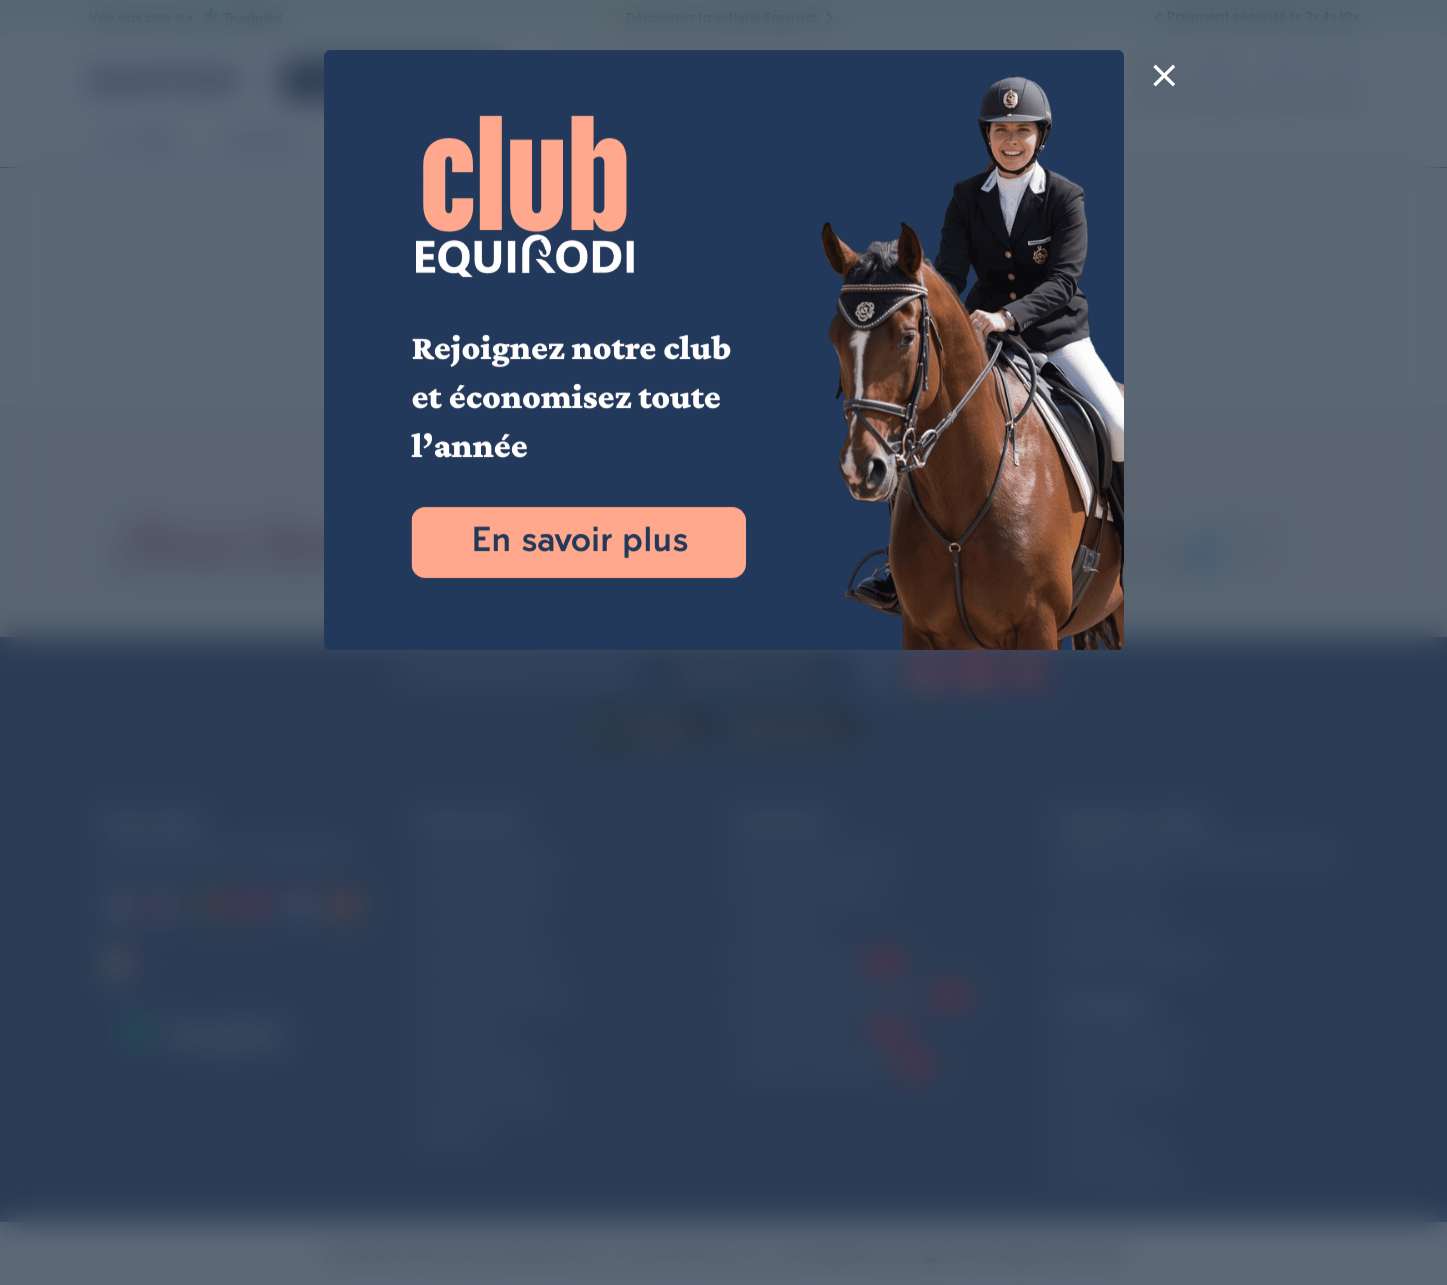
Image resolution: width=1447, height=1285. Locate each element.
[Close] (1164, 88)
